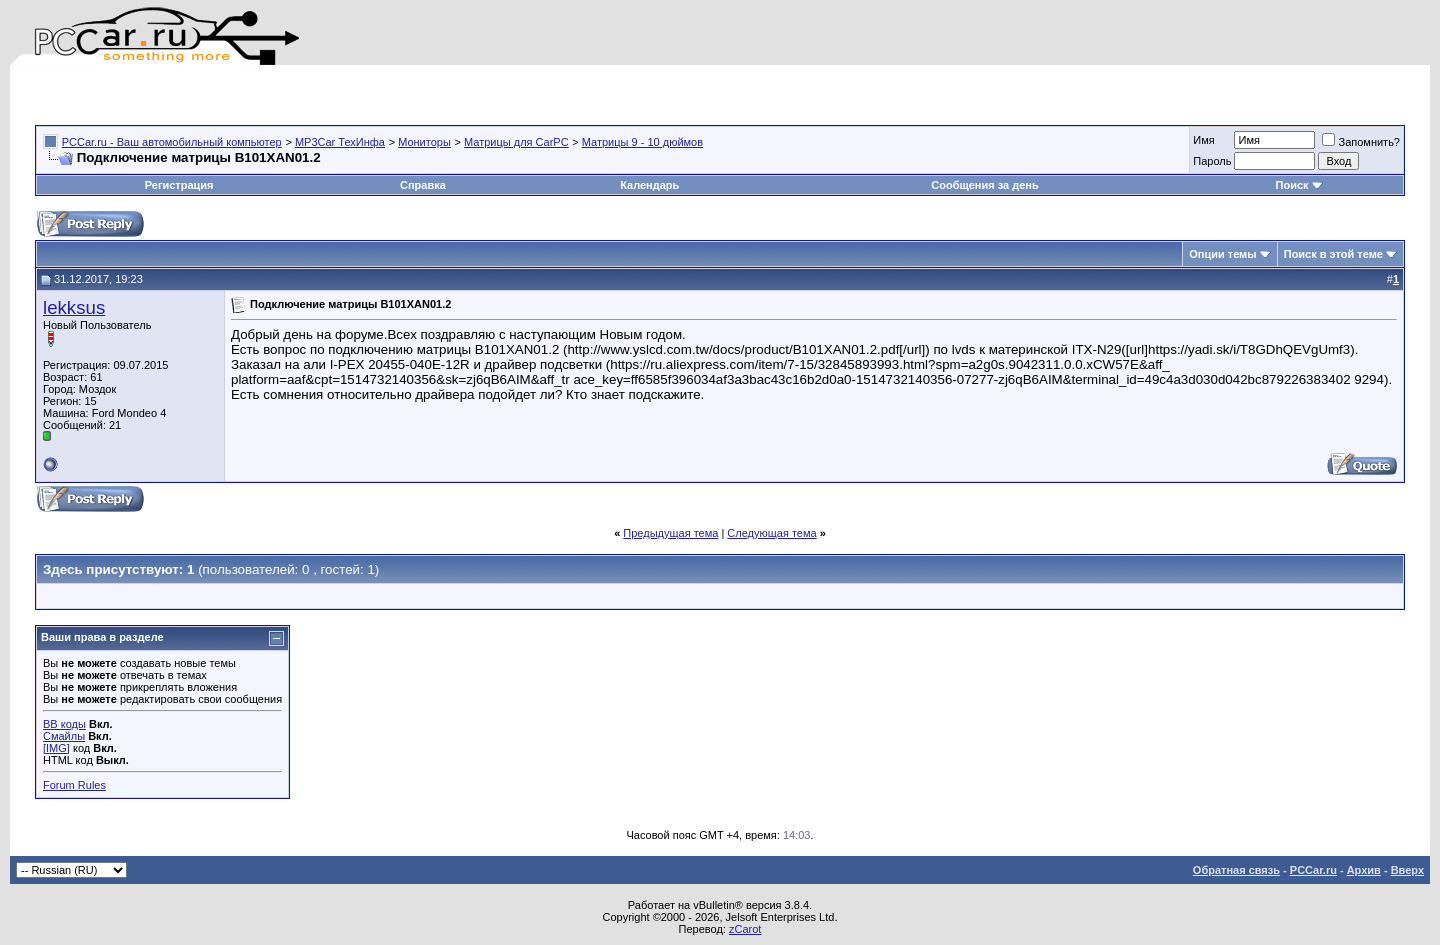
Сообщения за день (984, 185)
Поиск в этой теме (1333, 254)
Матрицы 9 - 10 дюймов (642, 142)
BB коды (64, 724)
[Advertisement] (269, 95)
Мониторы (424, 142)
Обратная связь (1236, 870)
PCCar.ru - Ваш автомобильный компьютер (172, 142)
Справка (423, 185)
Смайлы (64, 736)
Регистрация (179, 185)
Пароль (1212, 161)
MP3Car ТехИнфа (340, 142)
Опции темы (1222, 254)
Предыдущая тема (670, 533)
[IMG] (56, 748)
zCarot (745, 929)
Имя (1203, 140)
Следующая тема (771, 533)
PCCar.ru (1313, 870)
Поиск (1299, 185)
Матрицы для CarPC (516, 142)
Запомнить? (1361, 142)
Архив (1364, 870)
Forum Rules (74, 785)
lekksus (74, 307)
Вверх (1407, 870)
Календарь (649, 185)
